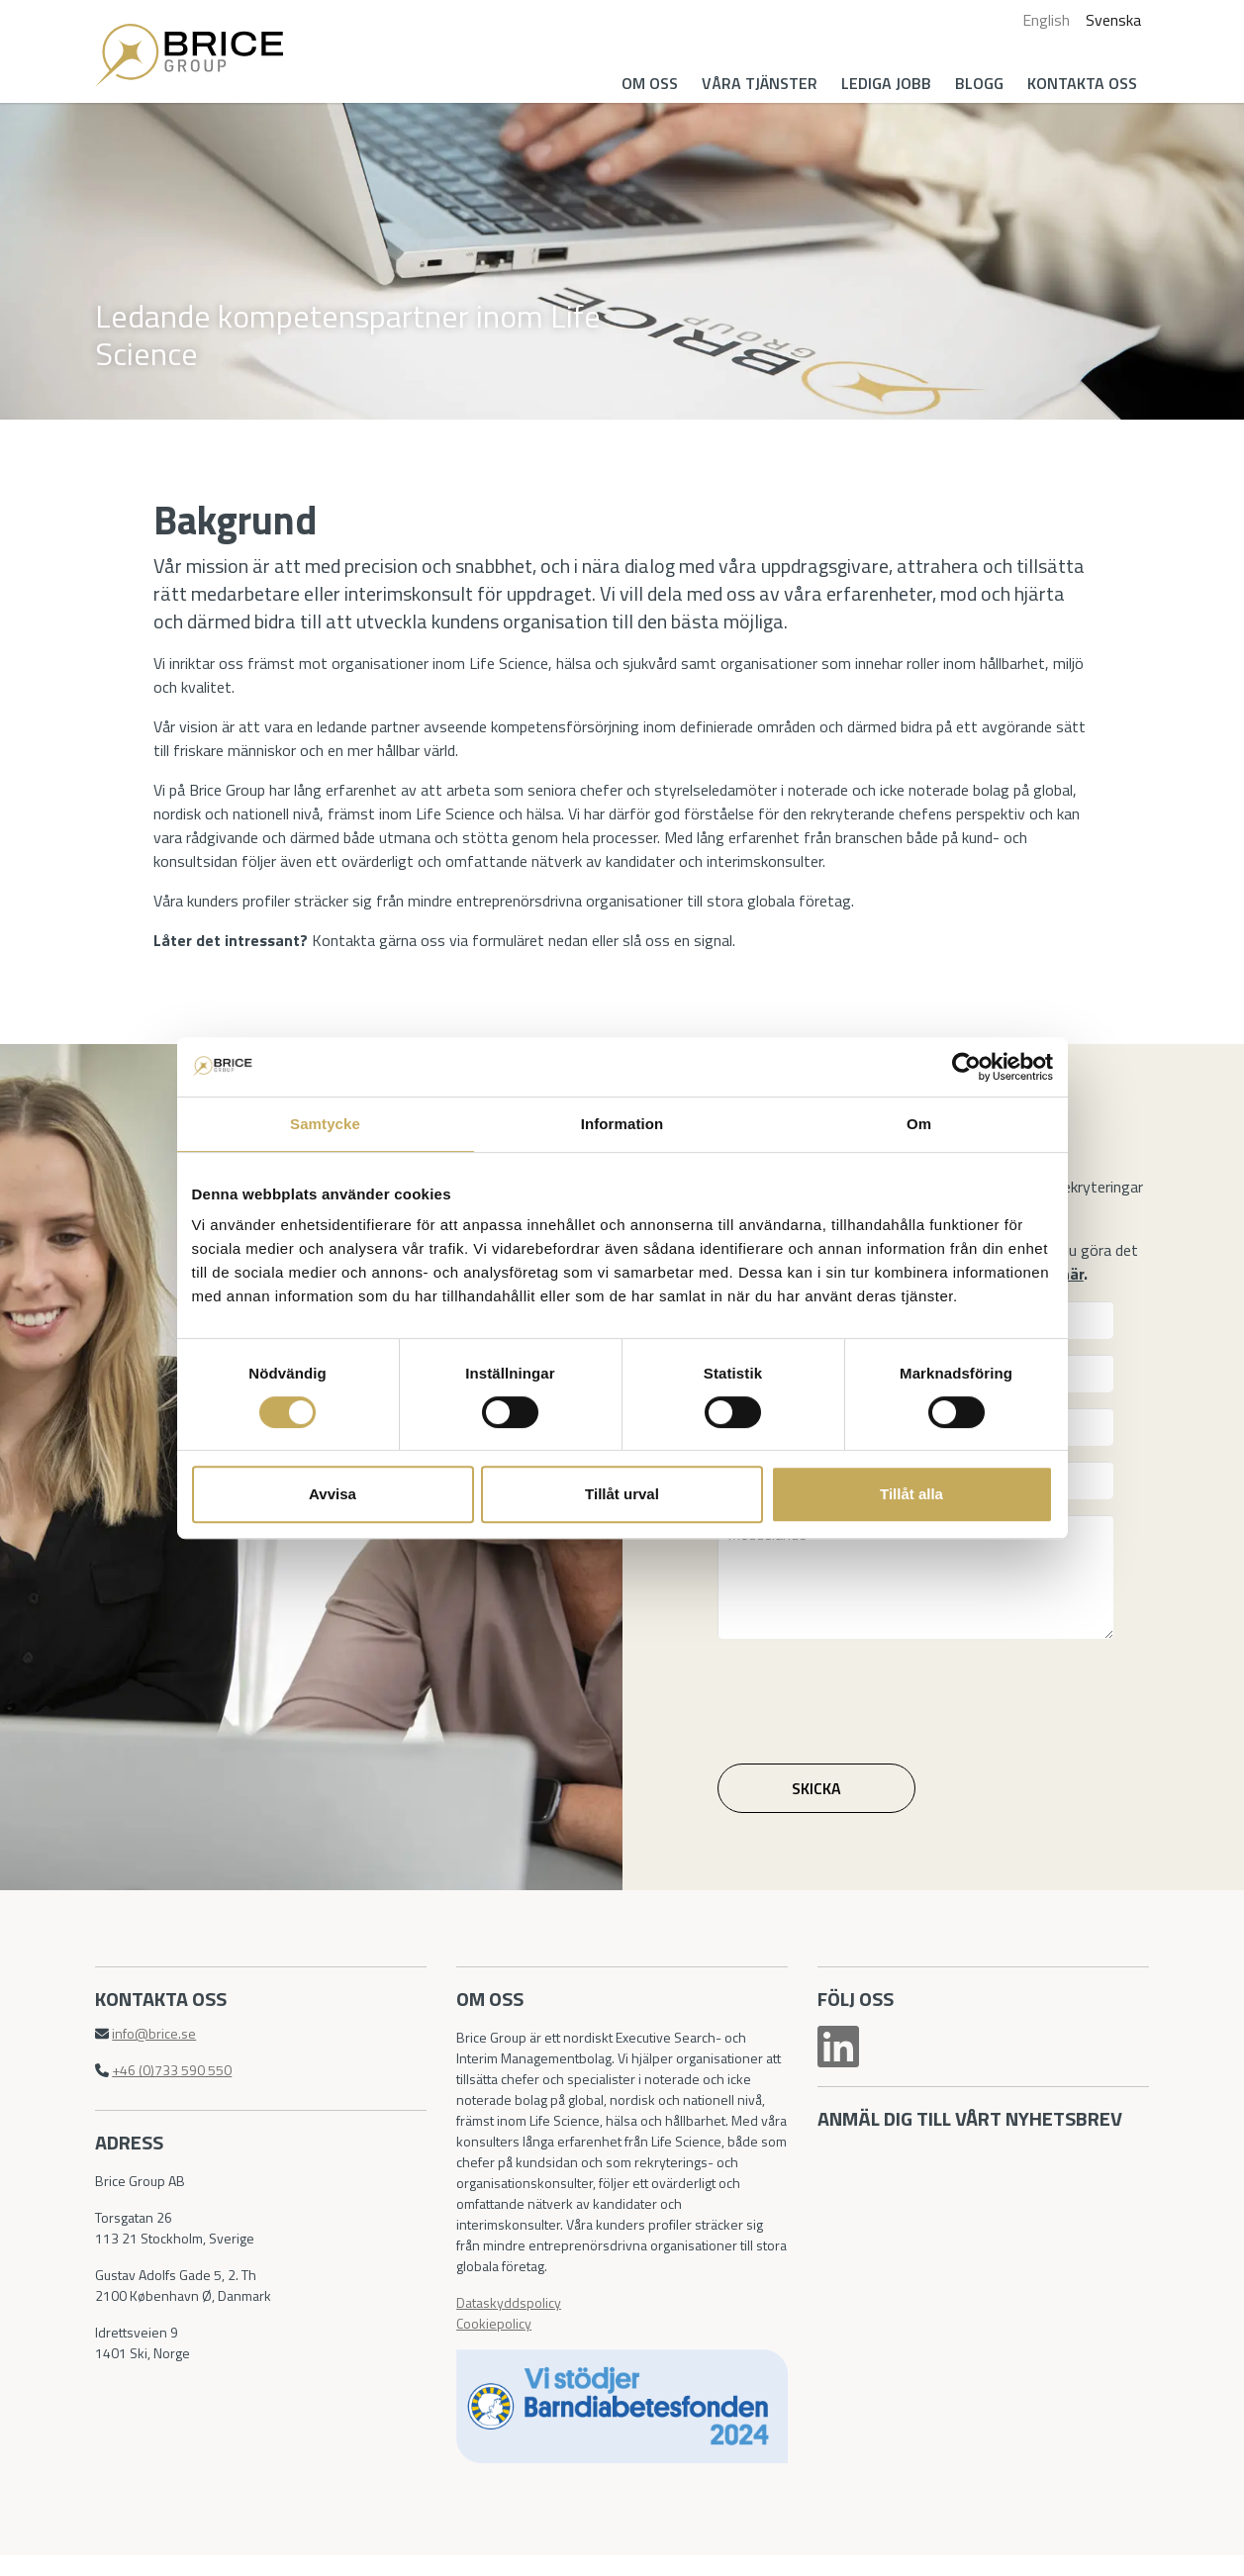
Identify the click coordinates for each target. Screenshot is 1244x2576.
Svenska (1108, 20)
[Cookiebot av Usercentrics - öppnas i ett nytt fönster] (966, 1067)
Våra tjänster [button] (755, 83)
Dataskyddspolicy (510, 2321)
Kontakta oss (1077, 83)
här (1076, 1287)
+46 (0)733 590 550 (177, 2088)
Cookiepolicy (495, 2342)
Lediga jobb (881, 83)
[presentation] (871, 1707)
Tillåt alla (911, 1493)
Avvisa (332, 1493)
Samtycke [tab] (325, 1123)
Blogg (974, 83)
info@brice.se (159, 2052)
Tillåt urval (622, 1493)
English (1041, 20)
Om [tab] (919, 1123)
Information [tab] (622, 1123)
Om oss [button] (645, 83)
